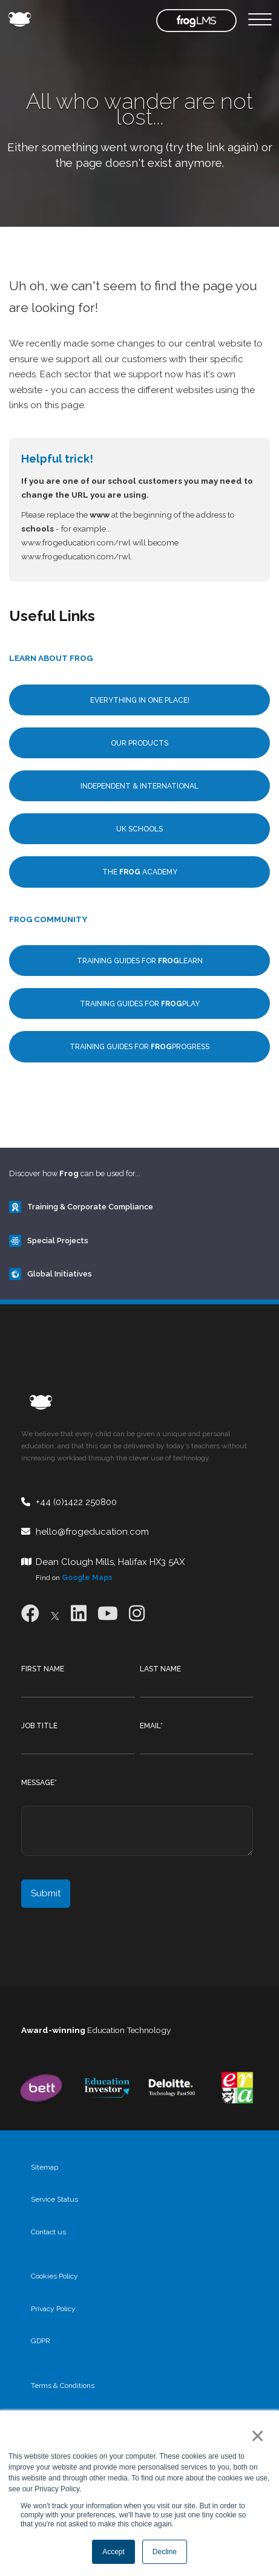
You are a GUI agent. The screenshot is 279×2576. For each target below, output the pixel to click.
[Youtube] (107, 1613)
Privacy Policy (53, 2308)
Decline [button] (165, 2552)
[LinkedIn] (79, 1613)
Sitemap (44, 2167)
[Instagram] (137, 1613)
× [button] (255, 2435)
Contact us (48, 2232)
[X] (55, 1613)
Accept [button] (113, 2552)
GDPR (40, 2341)
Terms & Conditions (62, 2385)
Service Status (54, 2199)
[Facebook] (30, 1613)
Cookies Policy (54, 2276)
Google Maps (87, 1577)
